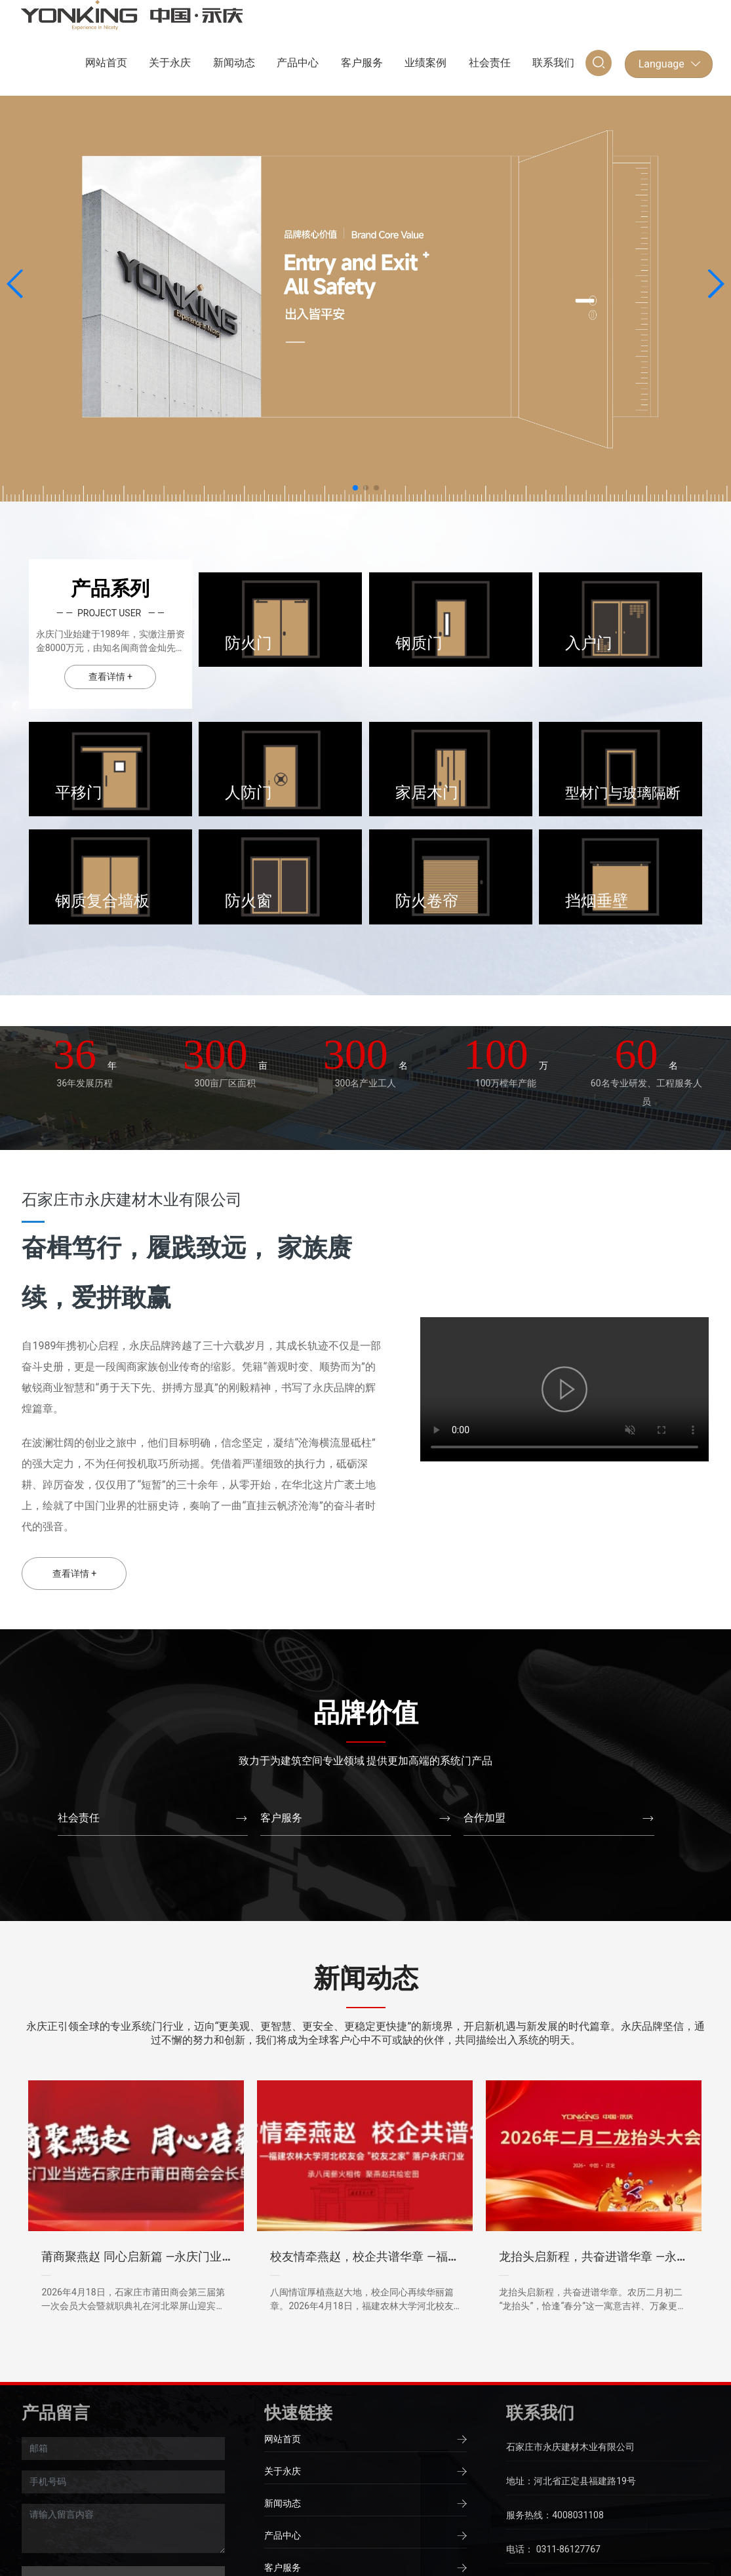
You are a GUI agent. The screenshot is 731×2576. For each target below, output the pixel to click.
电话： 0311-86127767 (553, 2549)
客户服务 (281, 1818)
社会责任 (79, 1818)
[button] (355, 487)
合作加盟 (484, 1818)
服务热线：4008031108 (555, 2515)
